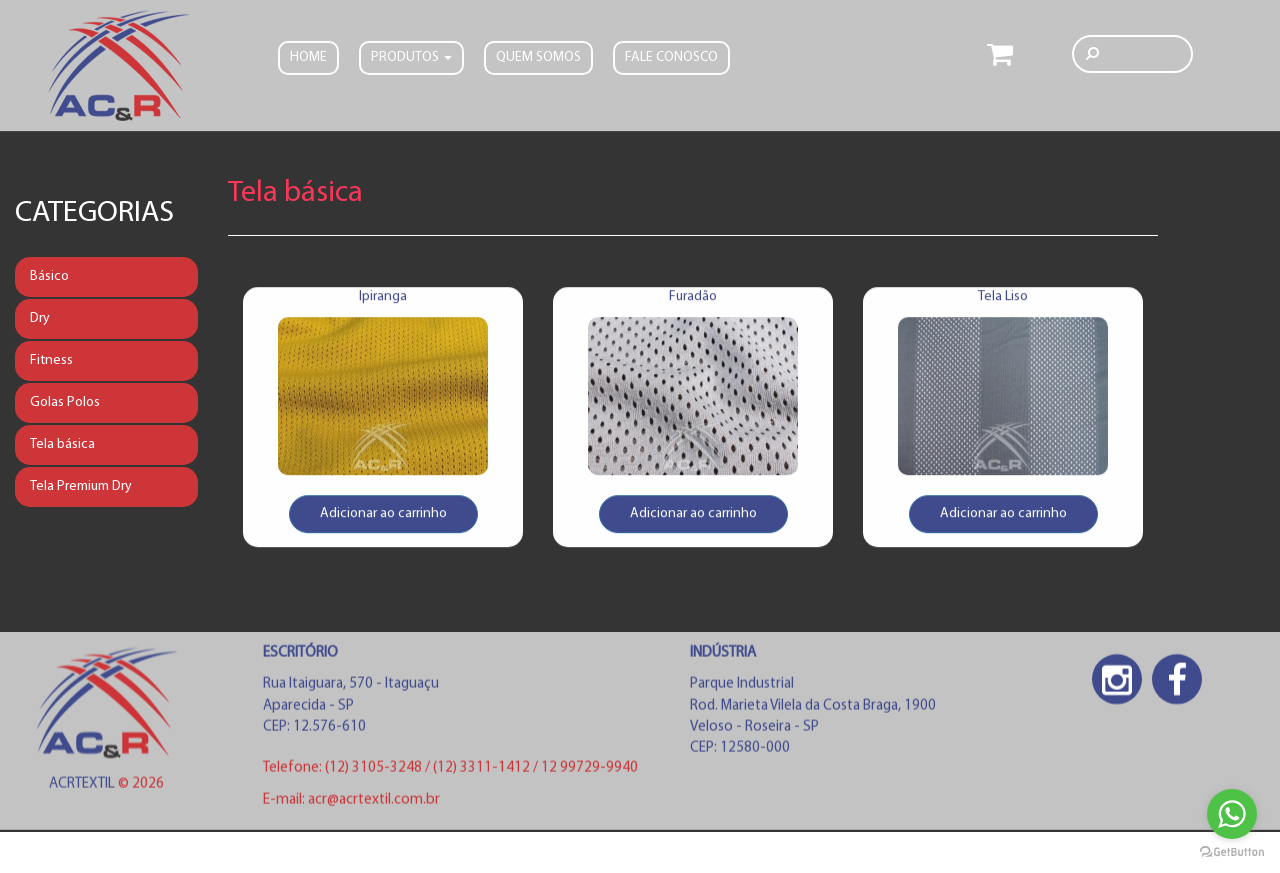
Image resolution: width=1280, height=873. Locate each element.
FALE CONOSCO (671, 55)
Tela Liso (1003, 301)
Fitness (51, 360)
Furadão (693, 301)
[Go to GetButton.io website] (1232, 852)
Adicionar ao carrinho (383, 518)
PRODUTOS (411, 55)
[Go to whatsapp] (1232, 814)
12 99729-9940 (589, 771)
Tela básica (62, 444)
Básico (49, 276)
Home (308, 55)
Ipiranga (383, 301)
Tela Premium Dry (81, 486)
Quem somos (538, 55)
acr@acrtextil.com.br (374, 802)
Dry (40, 318)
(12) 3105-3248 (375, 771)
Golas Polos (65, 402)
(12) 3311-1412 (483, 771)
